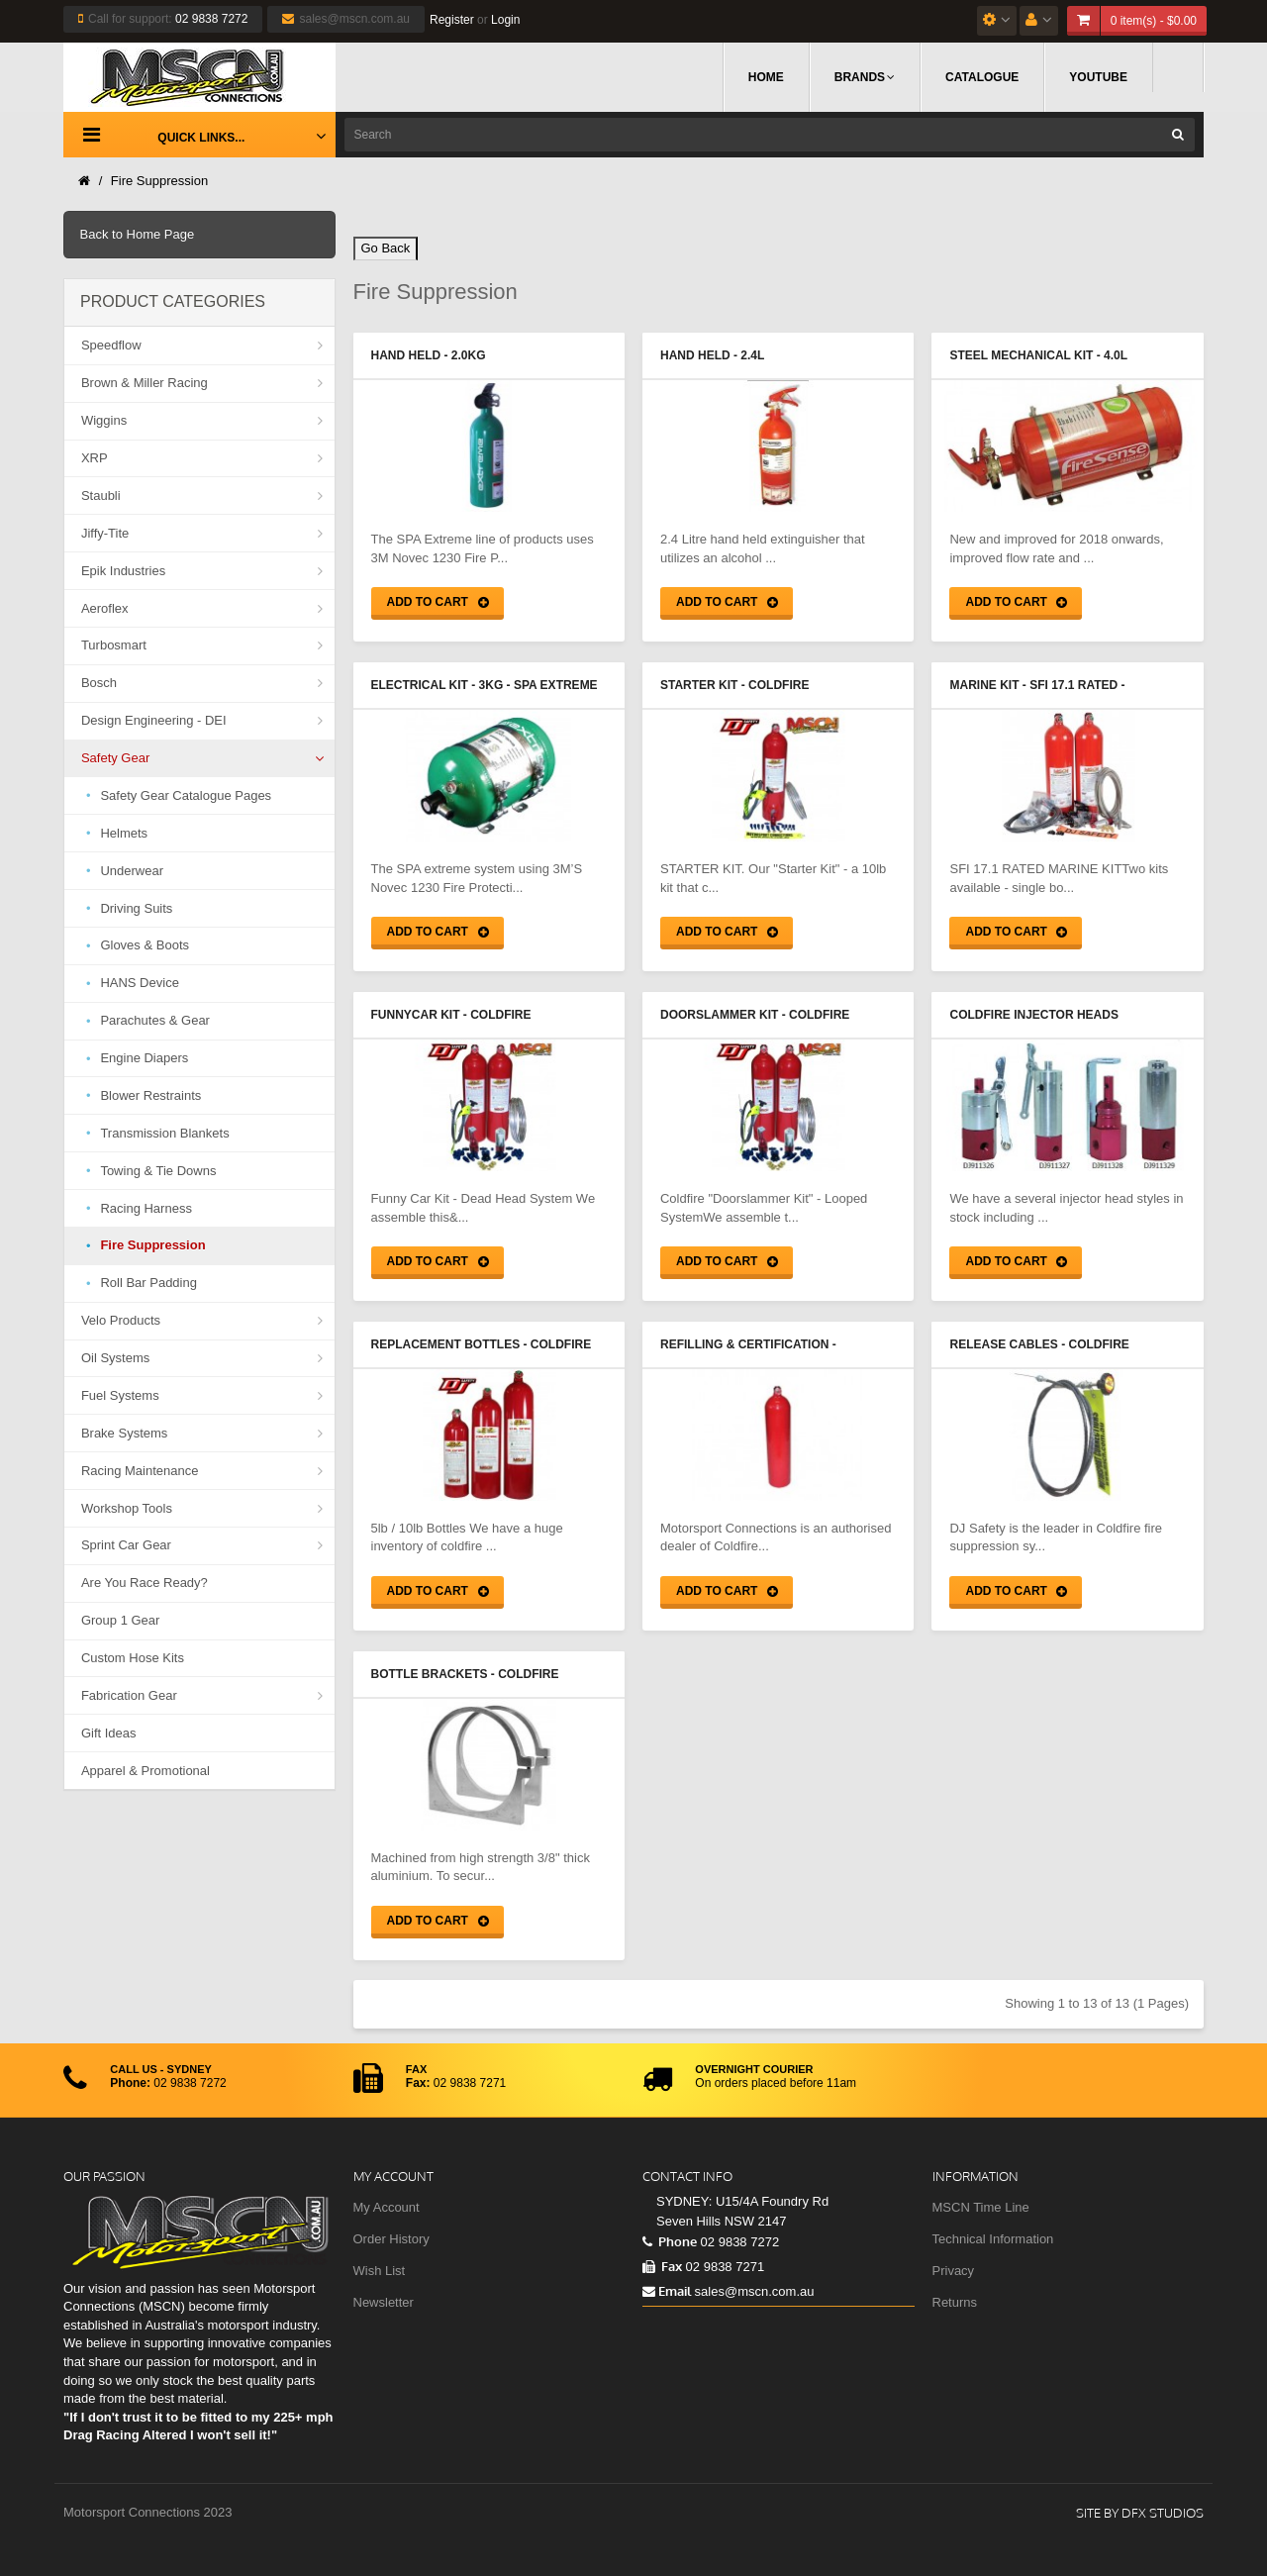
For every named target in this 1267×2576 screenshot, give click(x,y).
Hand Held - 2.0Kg (428, 355)
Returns (955, 2302)
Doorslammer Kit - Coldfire (754, 1015)
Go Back (386, 248)
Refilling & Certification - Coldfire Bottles (748, 1346)
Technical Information (993, 2238)
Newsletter (383, 2302)
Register (452, 20)
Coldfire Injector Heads (1033, 1015)
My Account (386, 2207)
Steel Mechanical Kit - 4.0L (1038, 355)
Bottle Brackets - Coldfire (465, 1674)
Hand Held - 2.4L (712, 355)
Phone (669, 2241)
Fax (662, 2266)
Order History (391, 2238)
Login (505, 20)
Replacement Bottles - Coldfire (481, 1344)
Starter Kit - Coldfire (734, 685)
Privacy (953, 2270)
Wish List (379, 2270)
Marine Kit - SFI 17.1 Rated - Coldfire (1036, 687)
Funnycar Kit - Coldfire (451, 1015)
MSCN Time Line (980, 2207)
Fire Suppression (159, 180)
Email (666, 2291)
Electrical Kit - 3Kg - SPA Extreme (484, 685)
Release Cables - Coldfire (1038, 1344)
